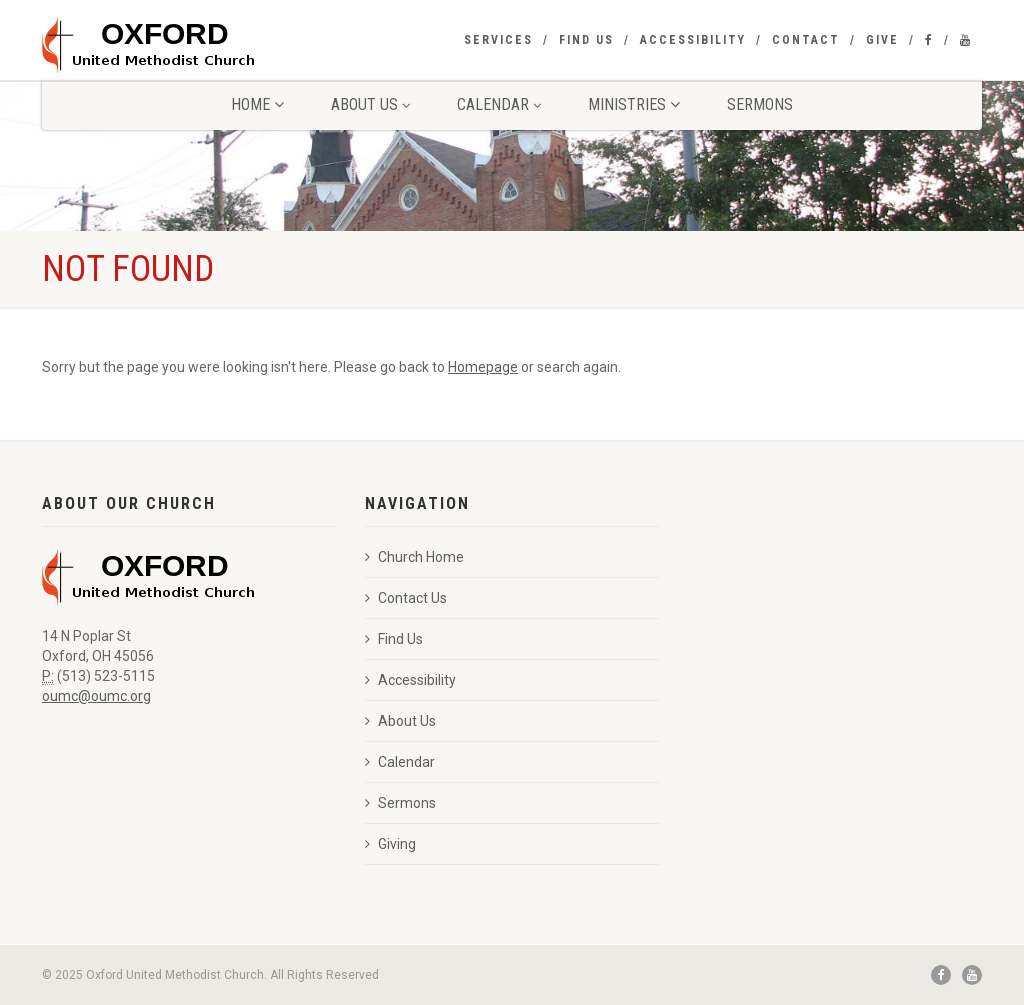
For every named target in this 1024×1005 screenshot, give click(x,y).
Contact (806, 40)
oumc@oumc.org (96, 696)
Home (257, 104)
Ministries (634, 104)
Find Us (586, 40)
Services (498, 40)
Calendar (499, 104)
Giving (390, 844)
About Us (370, 104)
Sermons (760, 104)
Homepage (483, 367)
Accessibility (693, 40)
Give (882, 40)
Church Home (414, 557)
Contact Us (406, 598)
